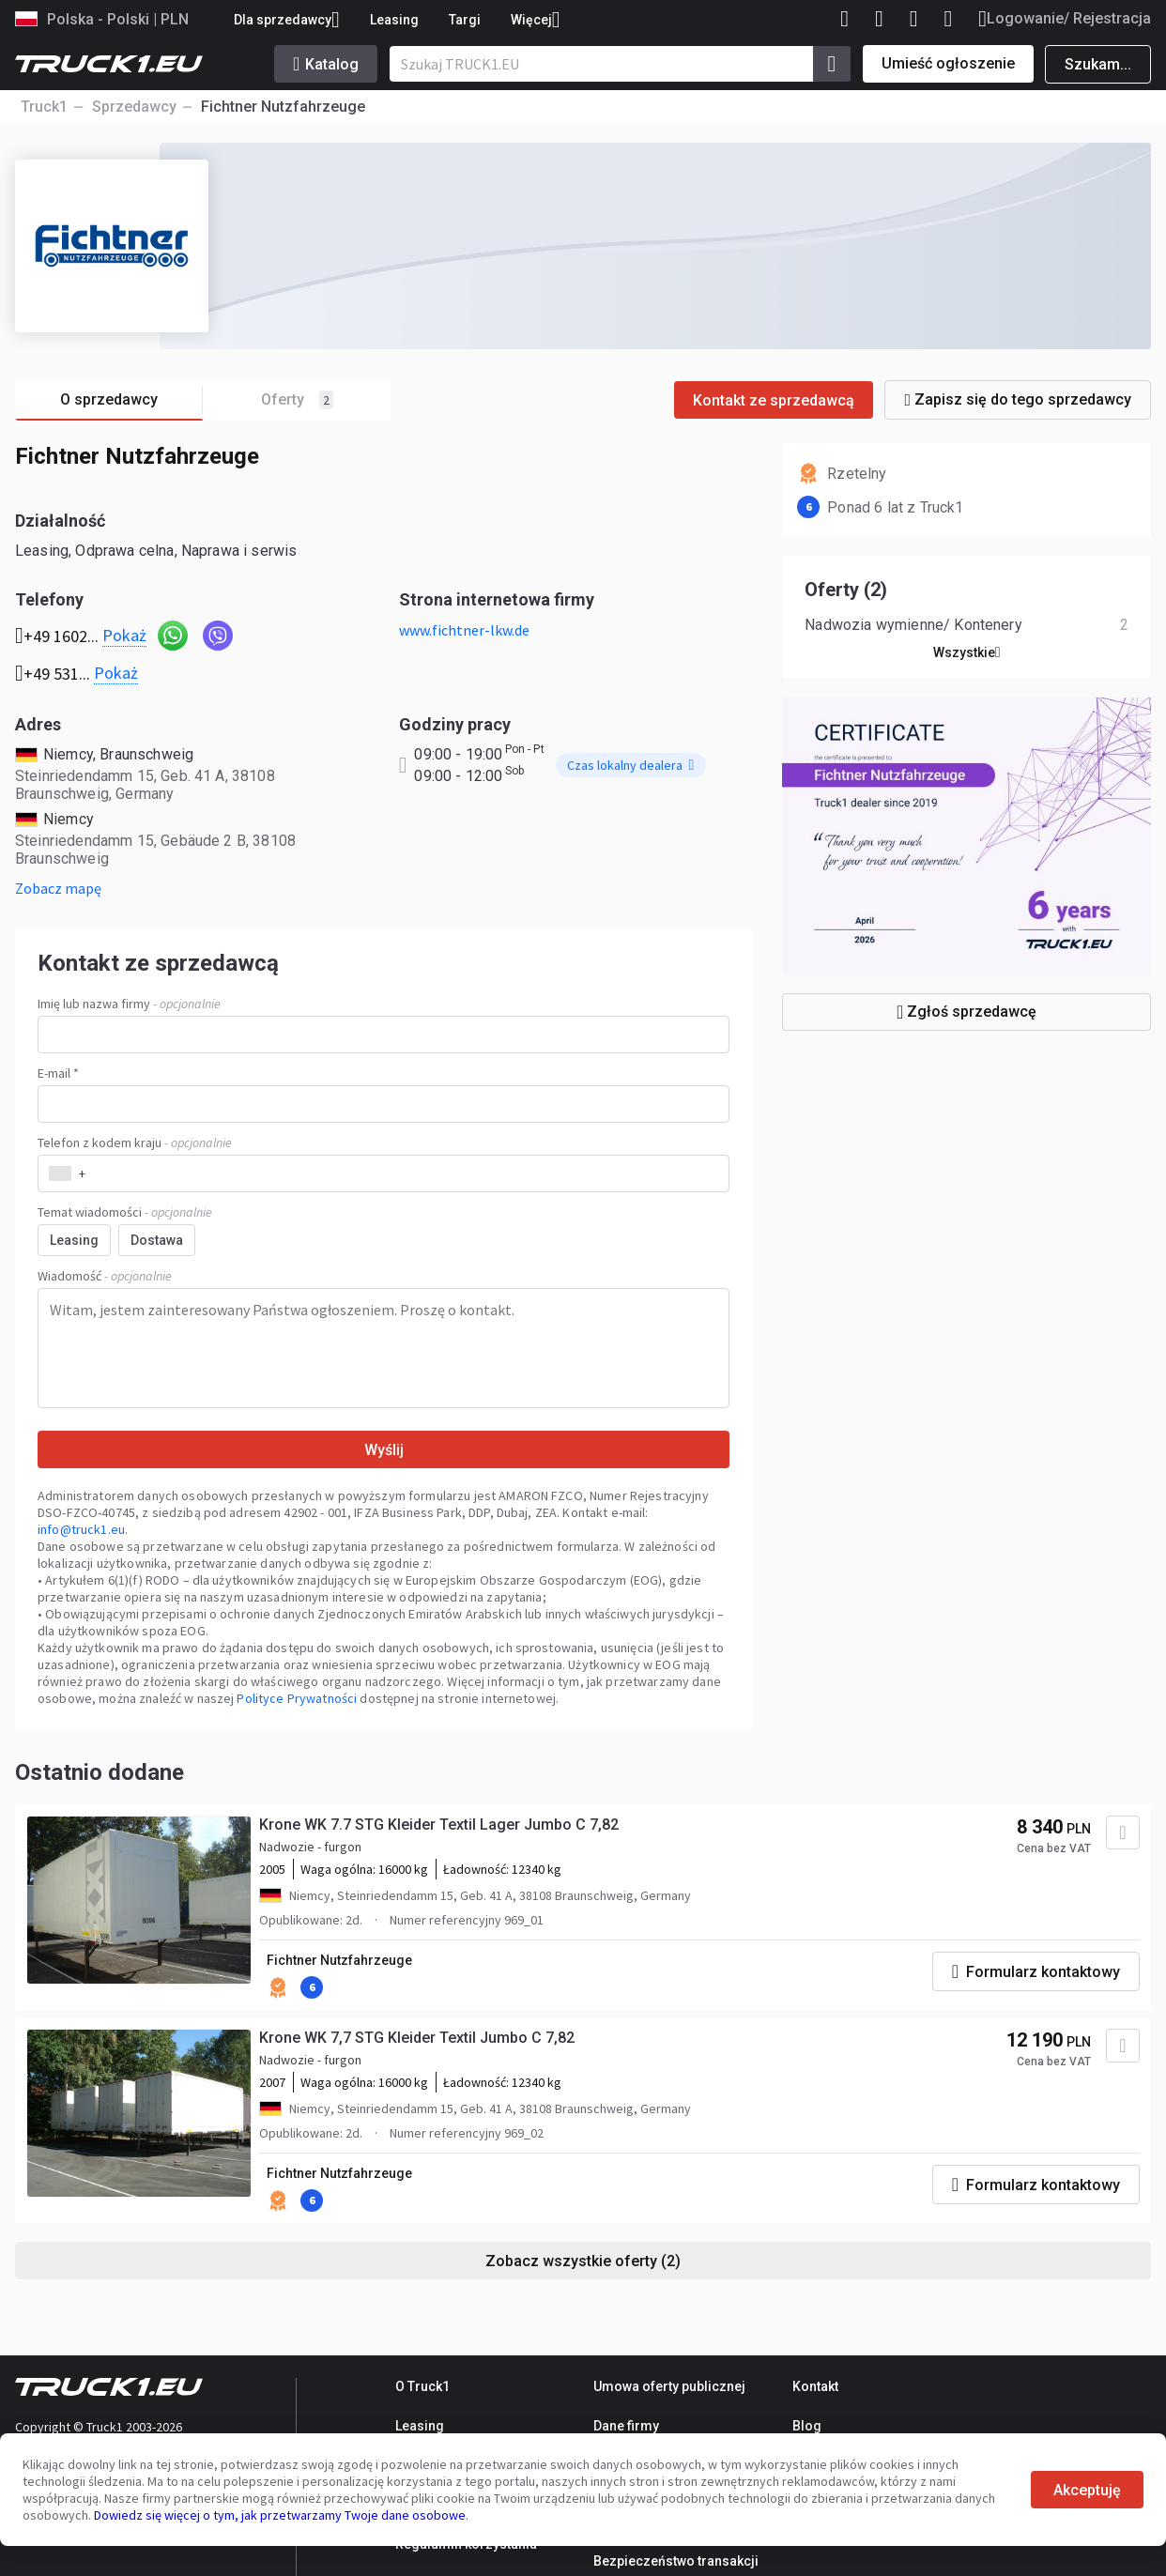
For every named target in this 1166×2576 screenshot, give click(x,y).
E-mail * (58, 1073)
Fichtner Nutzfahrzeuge (339, 1960)
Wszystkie (967, 652)
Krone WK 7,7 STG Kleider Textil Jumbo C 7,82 (417, 2038)
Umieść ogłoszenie (948, 63)
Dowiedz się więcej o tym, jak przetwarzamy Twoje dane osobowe (280, 2515)
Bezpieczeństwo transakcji (676, 2560)
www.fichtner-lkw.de (464, 630)
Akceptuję (1087, 2490)
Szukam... (1098, 64)
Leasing (394, 19)
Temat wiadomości (125, 1212)
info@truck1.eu (81, 1529)
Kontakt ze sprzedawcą (773, 400)
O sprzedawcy (131, 400)
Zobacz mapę (58, 888)
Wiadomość (105, 1275)
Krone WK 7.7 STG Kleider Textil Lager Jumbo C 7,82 (439, 1824)
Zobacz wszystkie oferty (583, 2261)
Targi (465, 19)
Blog (806, 2425)
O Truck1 (422, 2386)
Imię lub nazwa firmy (129, 1003)
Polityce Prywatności (297, 1698)
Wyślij (384, 1450)
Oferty (297, 400)
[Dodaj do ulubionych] (1123, 1832)
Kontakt (815, 2386)
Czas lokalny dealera (630, 765)
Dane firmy (626, 2425)
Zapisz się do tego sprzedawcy (1017, 399)
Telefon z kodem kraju (135, 1142)
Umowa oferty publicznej (669, 2386)
